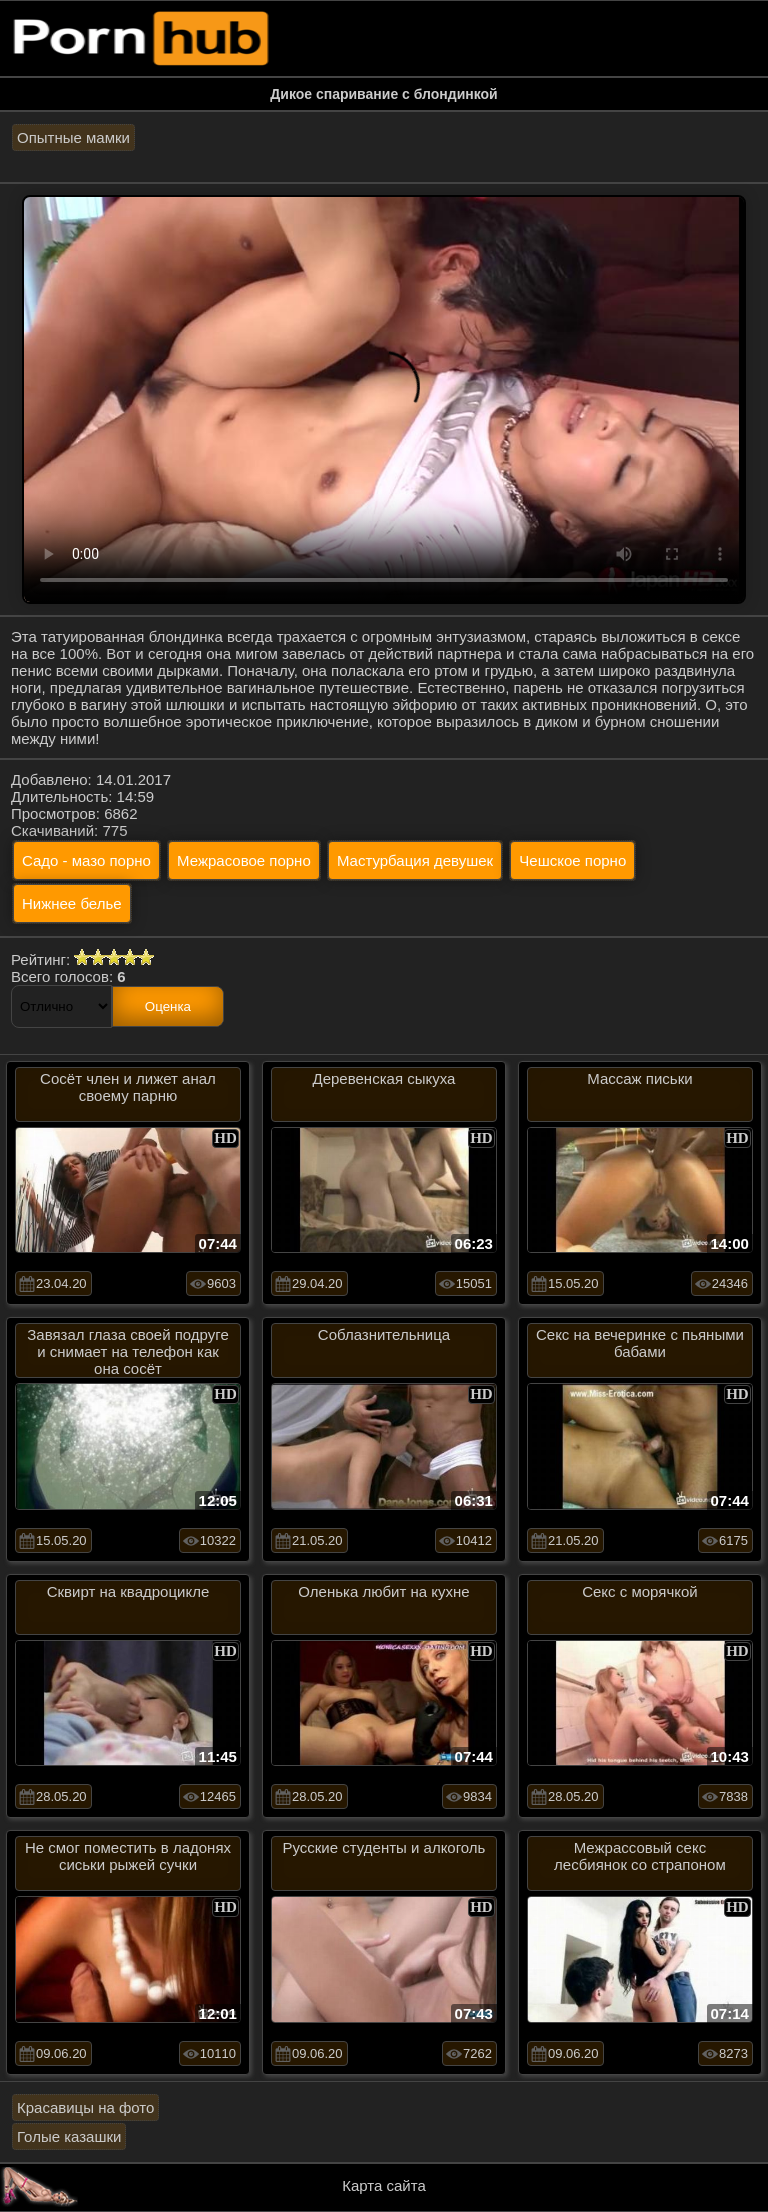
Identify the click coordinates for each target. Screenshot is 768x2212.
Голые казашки (69, 2136)
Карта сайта (384, 2185)
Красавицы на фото (85, 2107)
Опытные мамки (73, 137)
